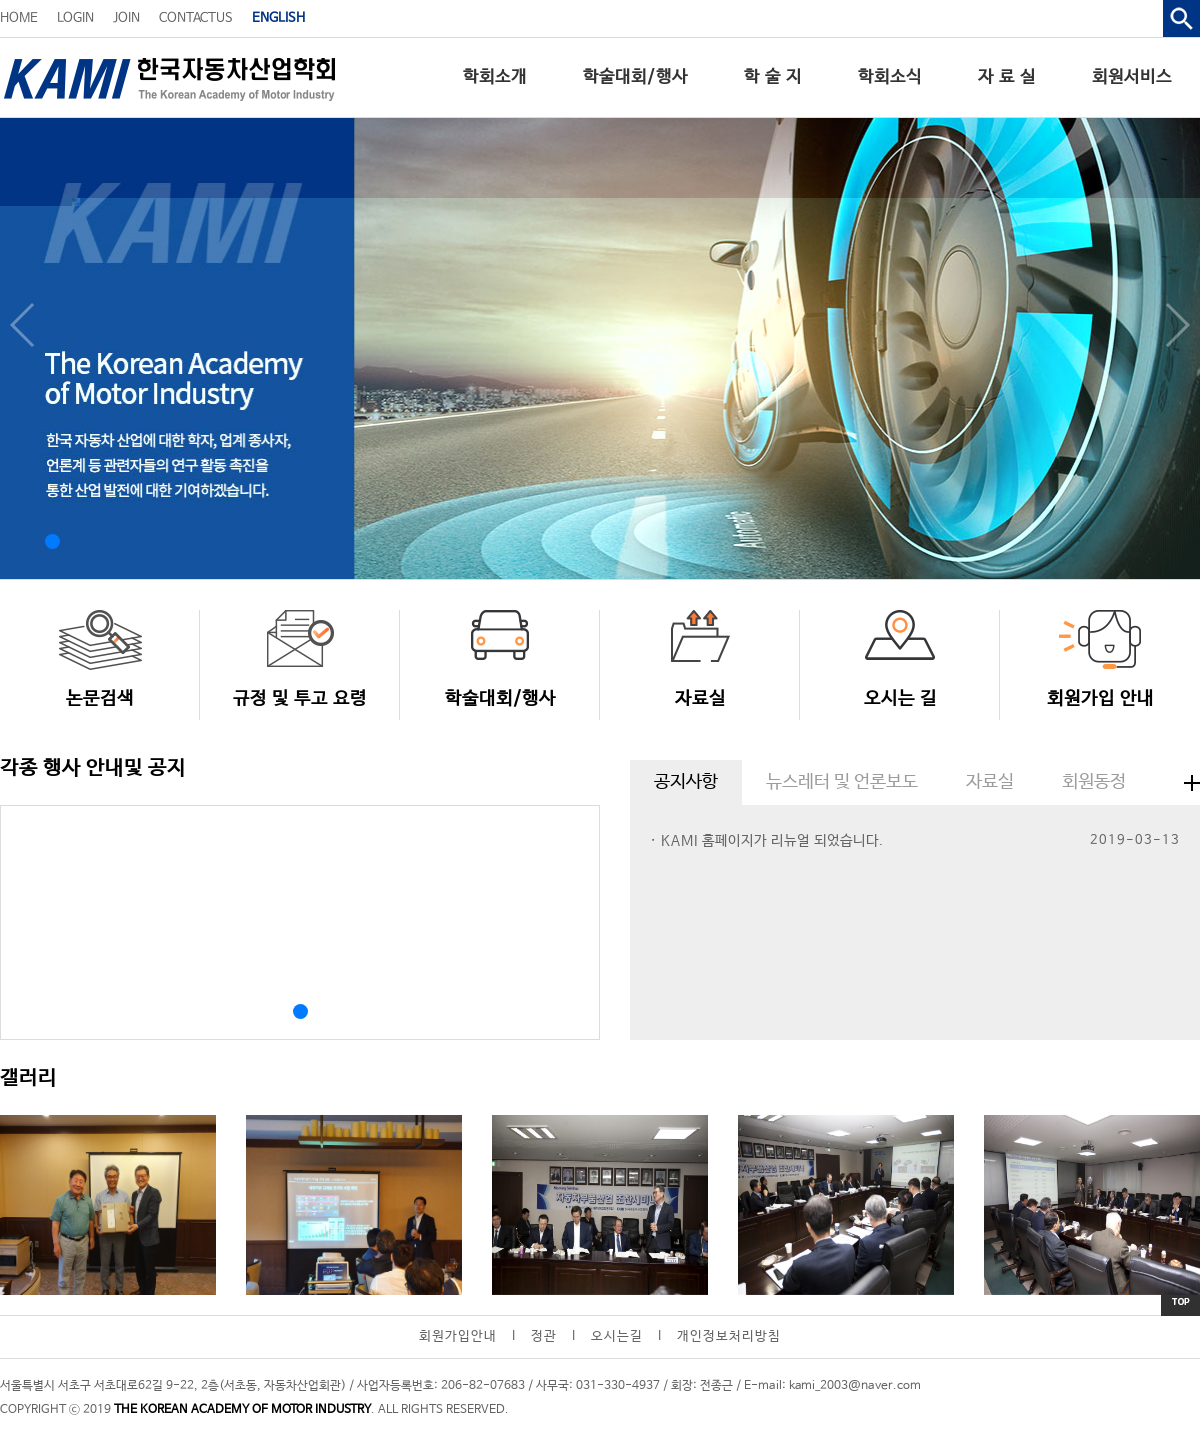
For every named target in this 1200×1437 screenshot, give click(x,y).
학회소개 (495, 77)
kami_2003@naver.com (855, 1386)
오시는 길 (900, 699)
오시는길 (617, 1336)
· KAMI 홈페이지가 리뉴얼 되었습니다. (767, 841)
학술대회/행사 (635, 77)
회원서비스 (1132, 77)
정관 (544, 1336)
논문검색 (100, 699)
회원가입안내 (458, 1336)
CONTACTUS (196, 18)
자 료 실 (1007, 77)
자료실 (700, 699)
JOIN (126, 18)
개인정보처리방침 (729, 1336)
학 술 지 (773, 77)
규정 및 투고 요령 (300, 699)
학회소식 (890, 77)
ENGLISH (278, 18)
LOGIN (75, 18)
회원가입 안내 (1100, 699)
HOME (19, 18)
